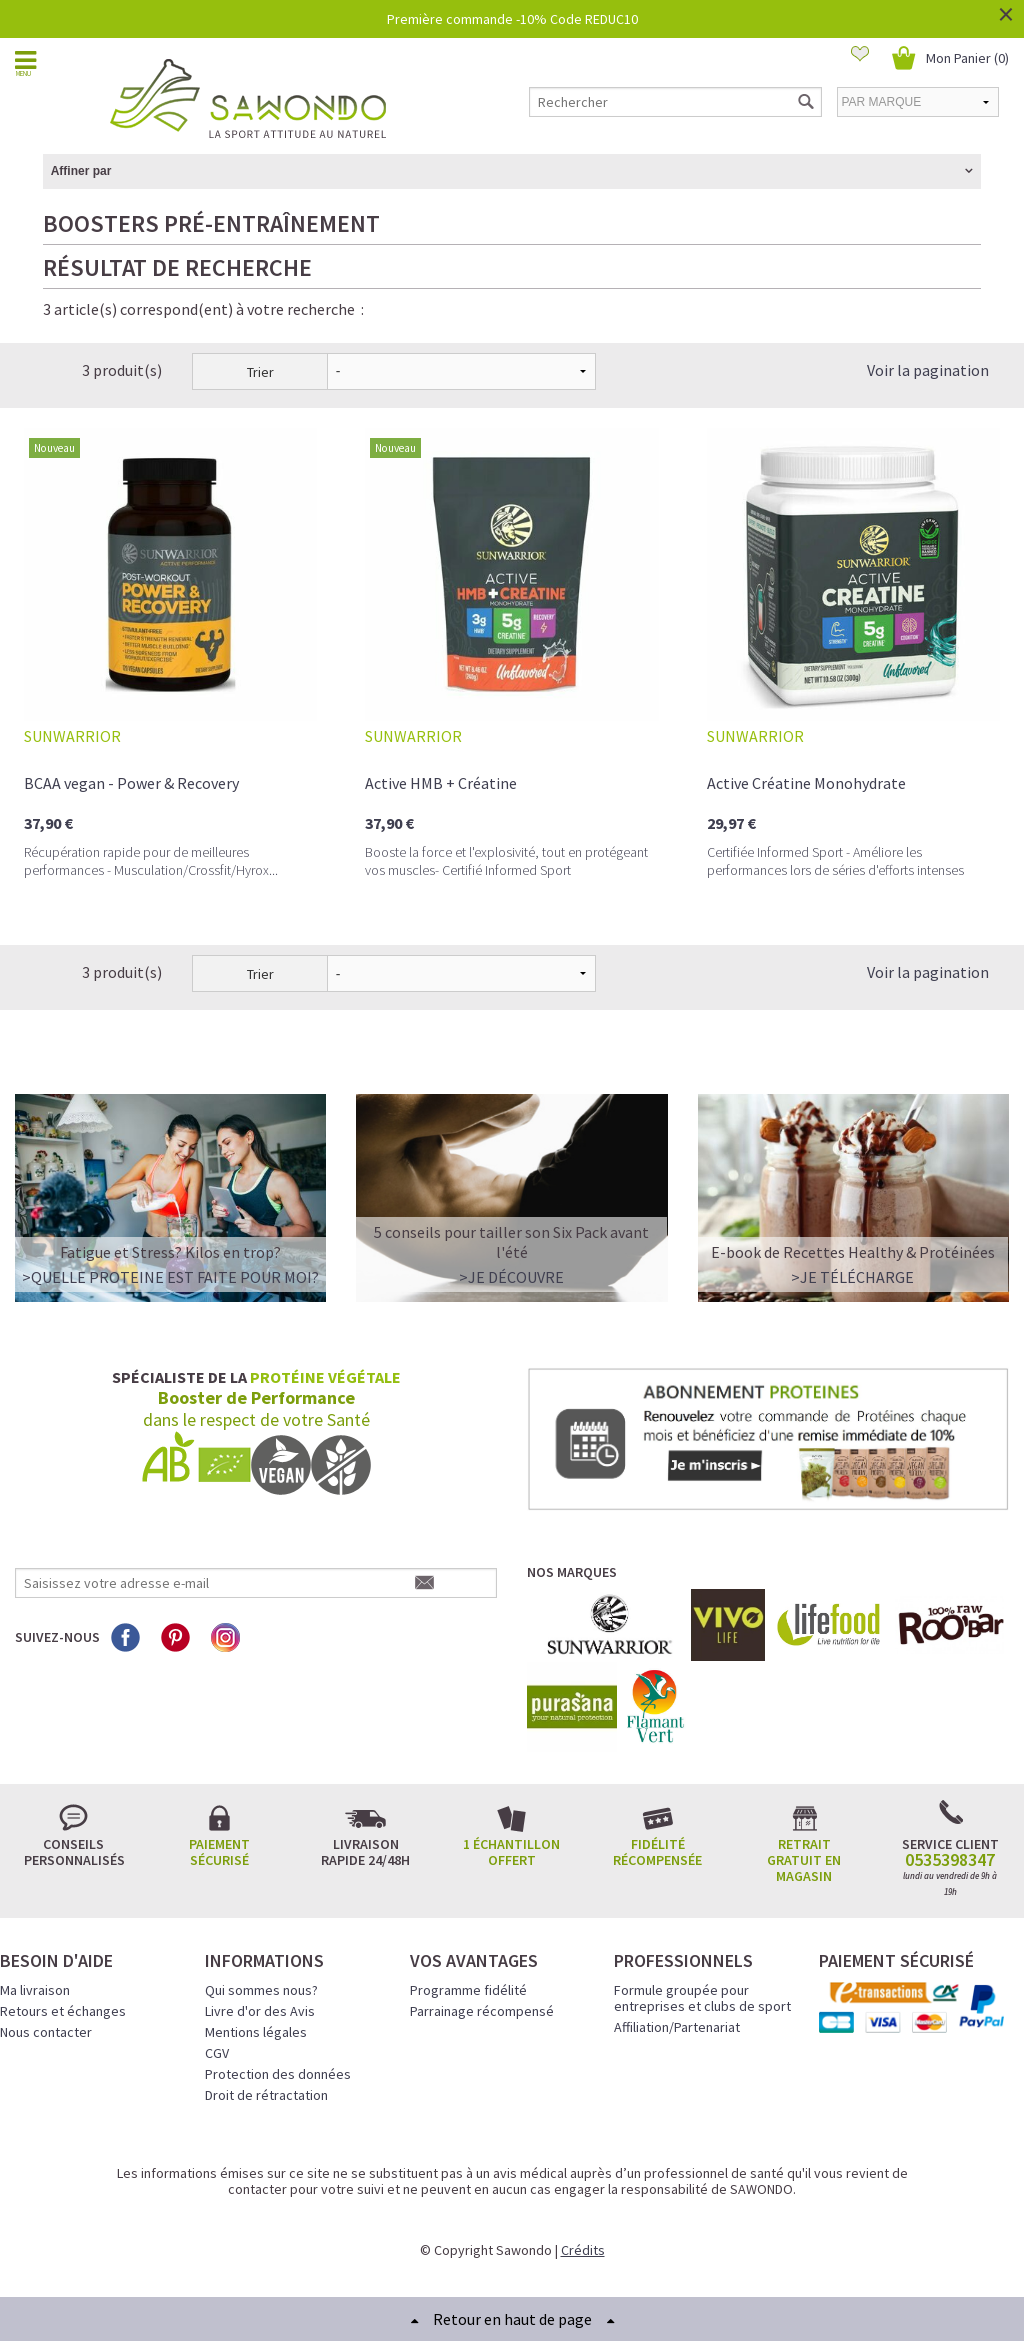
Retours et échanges (63, 2011)
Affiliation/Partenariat (677, 2027)
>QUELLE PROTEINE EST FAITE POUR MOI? (170, 1277)
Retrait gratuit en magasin (804, 1860)
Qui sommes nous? (261, 1990)
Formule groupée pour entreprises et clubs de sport (702, 1998)
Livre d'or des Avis (260, 2011)
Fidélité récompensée (657, 1852)
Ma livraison (35, 1990)
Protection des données (278, 2074)
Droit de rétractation (266, 2095)
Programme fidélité (468, 1990)
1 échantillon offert (511, 1852)
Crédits (583, 2250)
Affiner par (81, 171)
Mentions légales (256, 2032)
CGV (217, 2053)
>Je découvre (511, 1277)
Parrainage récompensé (482, 2011)
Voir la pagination (928, 370)
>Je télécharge (852, 1277)
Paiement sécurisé (219, 1852)
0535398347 (950, 1860)
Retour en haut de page (512, 2319)
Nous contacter (46, 2032)
